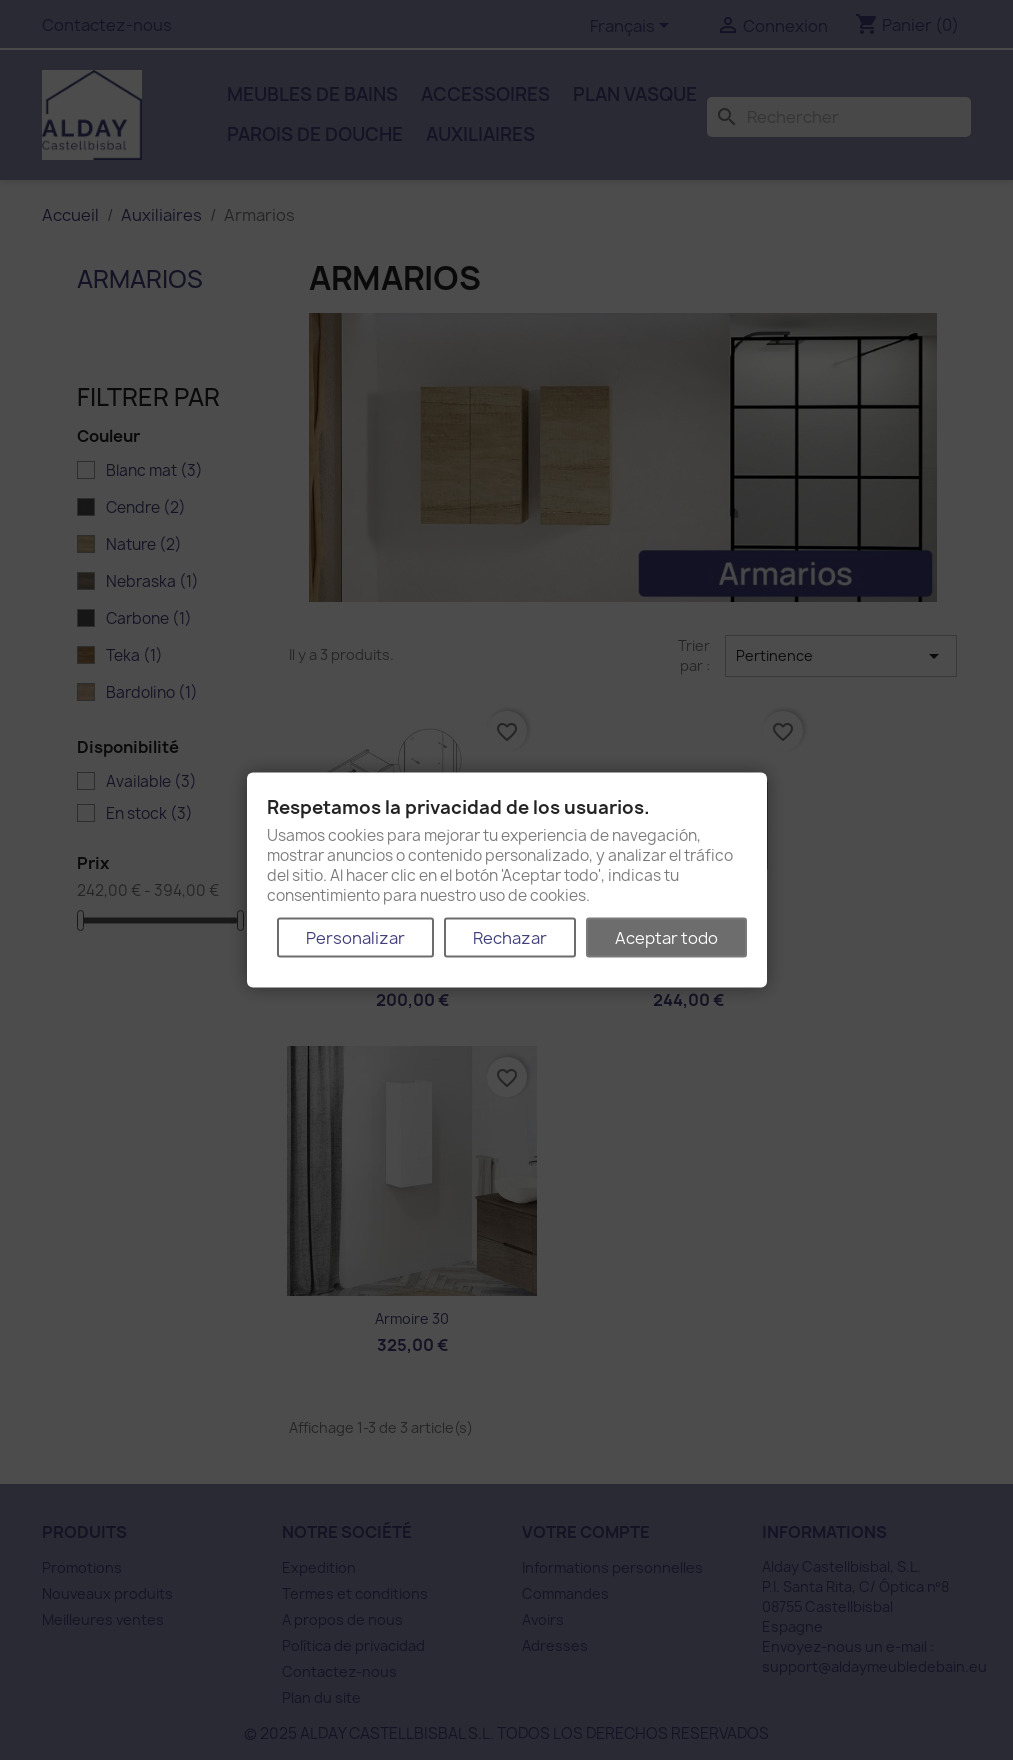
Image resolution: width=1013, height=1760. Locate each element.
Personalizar (355, 937)
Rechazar (510, 937)
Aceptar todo (666, 937)
